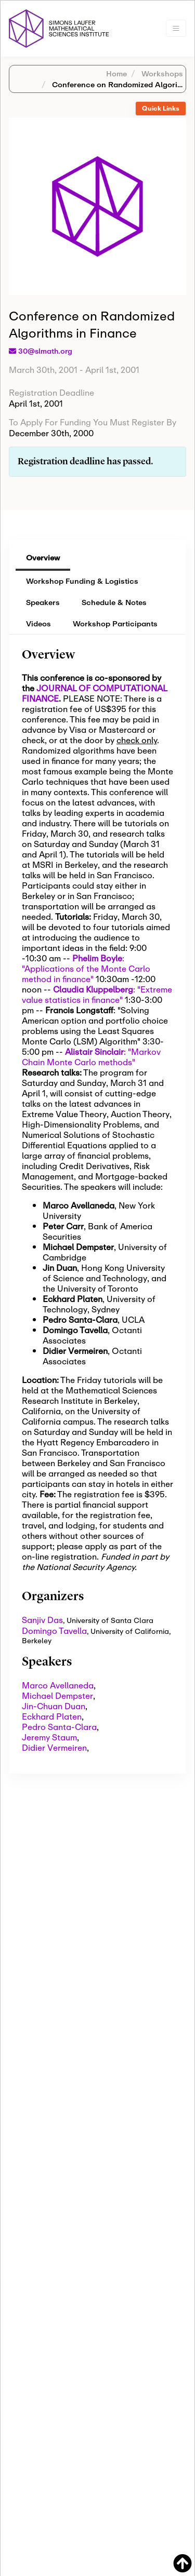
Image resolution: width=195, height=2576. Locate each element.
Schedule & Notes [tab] (114, 602)
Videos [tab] (38, 623)
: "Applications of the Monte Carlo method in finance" (86, 968)
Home (116, 73)
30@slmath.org (45, 351)
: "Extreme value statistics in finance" (97, 994)
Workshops (161, 73)
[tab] (161, 109)
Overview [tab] (43, 557)
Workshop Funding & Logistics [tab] (82, 580)
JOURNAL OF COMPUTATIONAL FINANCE (94, 693)
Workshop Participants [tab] (115, 623)
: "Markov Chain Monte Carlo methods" (91, 1056)
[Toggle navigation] (176, 28)
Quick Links (160, 108)
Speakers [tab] (43, 602)
